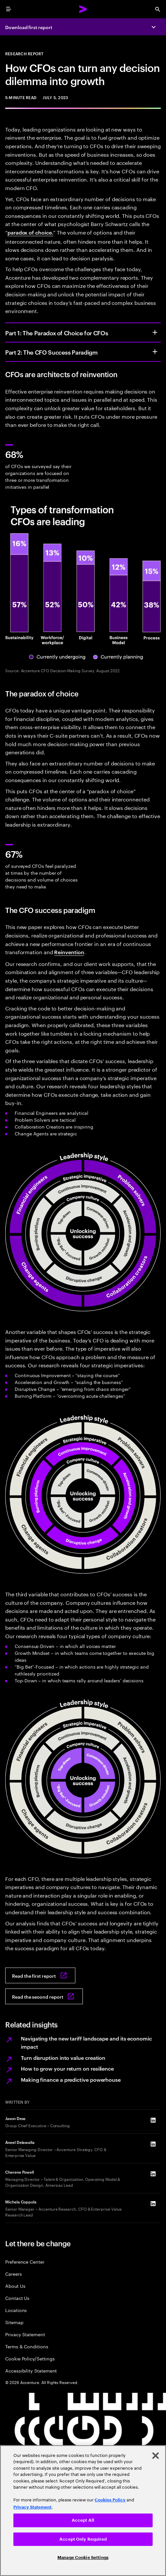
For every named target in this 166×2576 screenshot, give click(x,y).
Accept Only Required (83, 2539)
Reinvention (69, 951)
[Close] (155, 2455)
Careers (13, 2273)
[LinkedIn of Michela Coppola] (153, 2204)
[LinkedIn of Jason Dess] (153, 2120)
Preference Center (24, 2261)
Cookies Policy (110, 2500)
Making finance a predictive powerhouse (71, 2079)
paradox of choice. (30, 232)
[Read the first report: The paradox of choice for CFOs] (40, 1975)
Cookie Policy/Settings (29, 2358)
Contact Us (17, 2297)
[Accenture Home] (83, 9)
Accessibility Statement (31, 2370)
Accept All (83, 2520)
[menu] (8, 9)
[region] (83, 2510)
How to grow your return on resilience (67, 2068)
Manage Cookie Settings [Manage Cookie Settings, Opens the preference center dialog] (83, 2557)
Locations (16, 2309)
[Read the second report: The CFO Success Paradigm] (44, 1996)
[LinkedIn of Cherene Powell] (153, 2174)
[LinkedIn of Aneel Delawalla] (153, 2144)
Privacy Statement (25, 2334)
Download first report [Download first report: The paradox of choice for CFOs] (28, 27)
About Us (15, 2285)
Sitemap (14, 2322)
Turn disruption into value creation (63, 2057)
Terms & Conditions (26, 2346)
